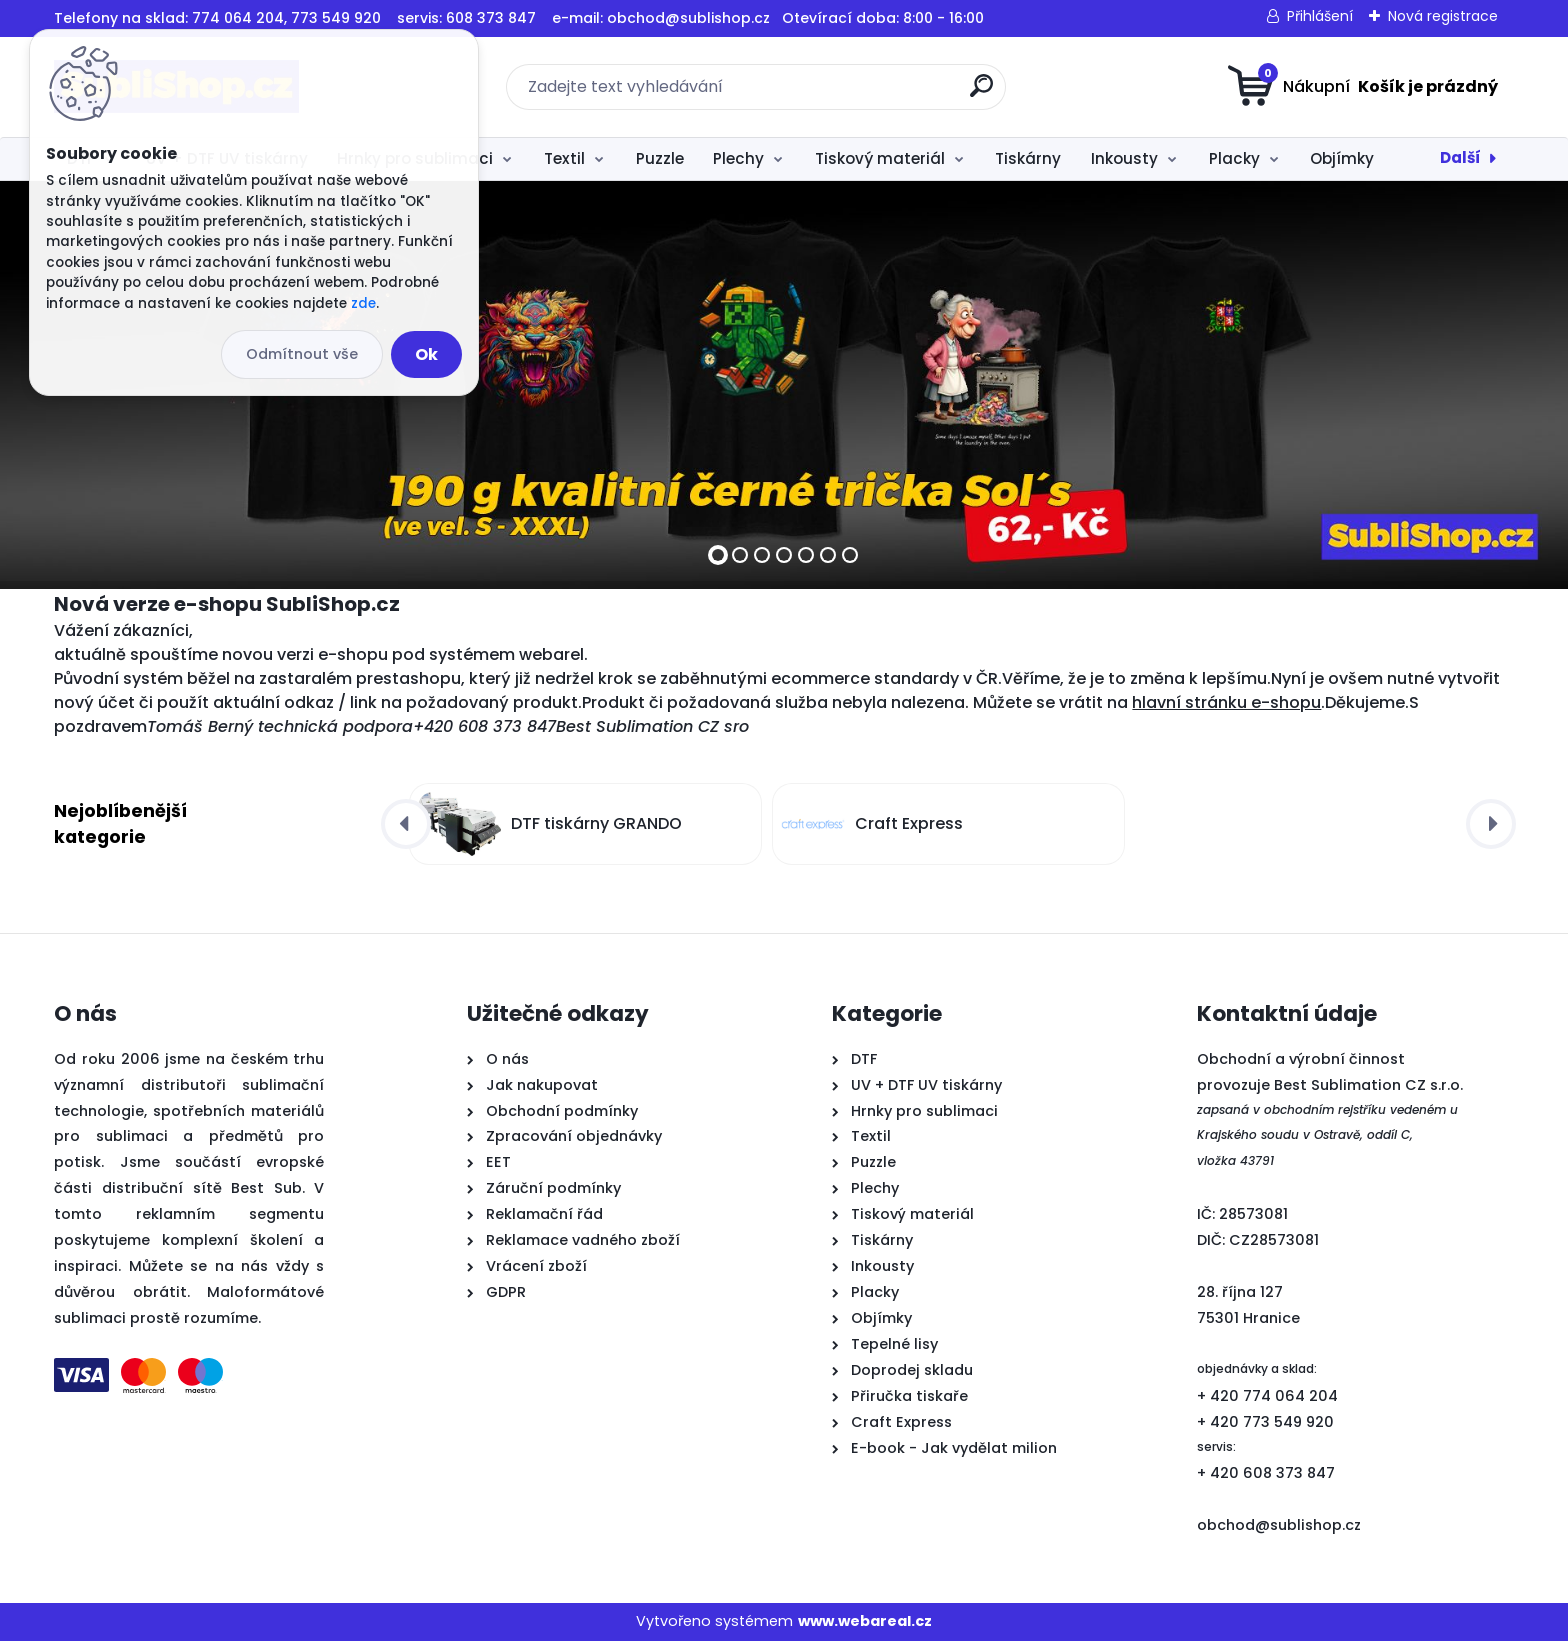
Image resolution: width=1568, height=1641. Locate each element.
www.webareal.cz (865, 1621)
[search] (981, 93)
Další (1460, 157)
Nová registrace (1443, 16)
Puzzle (660, 158)
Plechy (738, 158)
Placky (1234, 158)
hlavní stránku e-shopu (1226, 702)
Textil (564, 158)
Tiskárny (1028, 158)
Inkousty (1124, 158)
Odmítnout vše (302, 354)
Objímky (1342, 158)
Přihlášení (1320, 16)
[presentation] (406, 824)
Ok (426, 354)
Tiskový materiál (880, 158)
